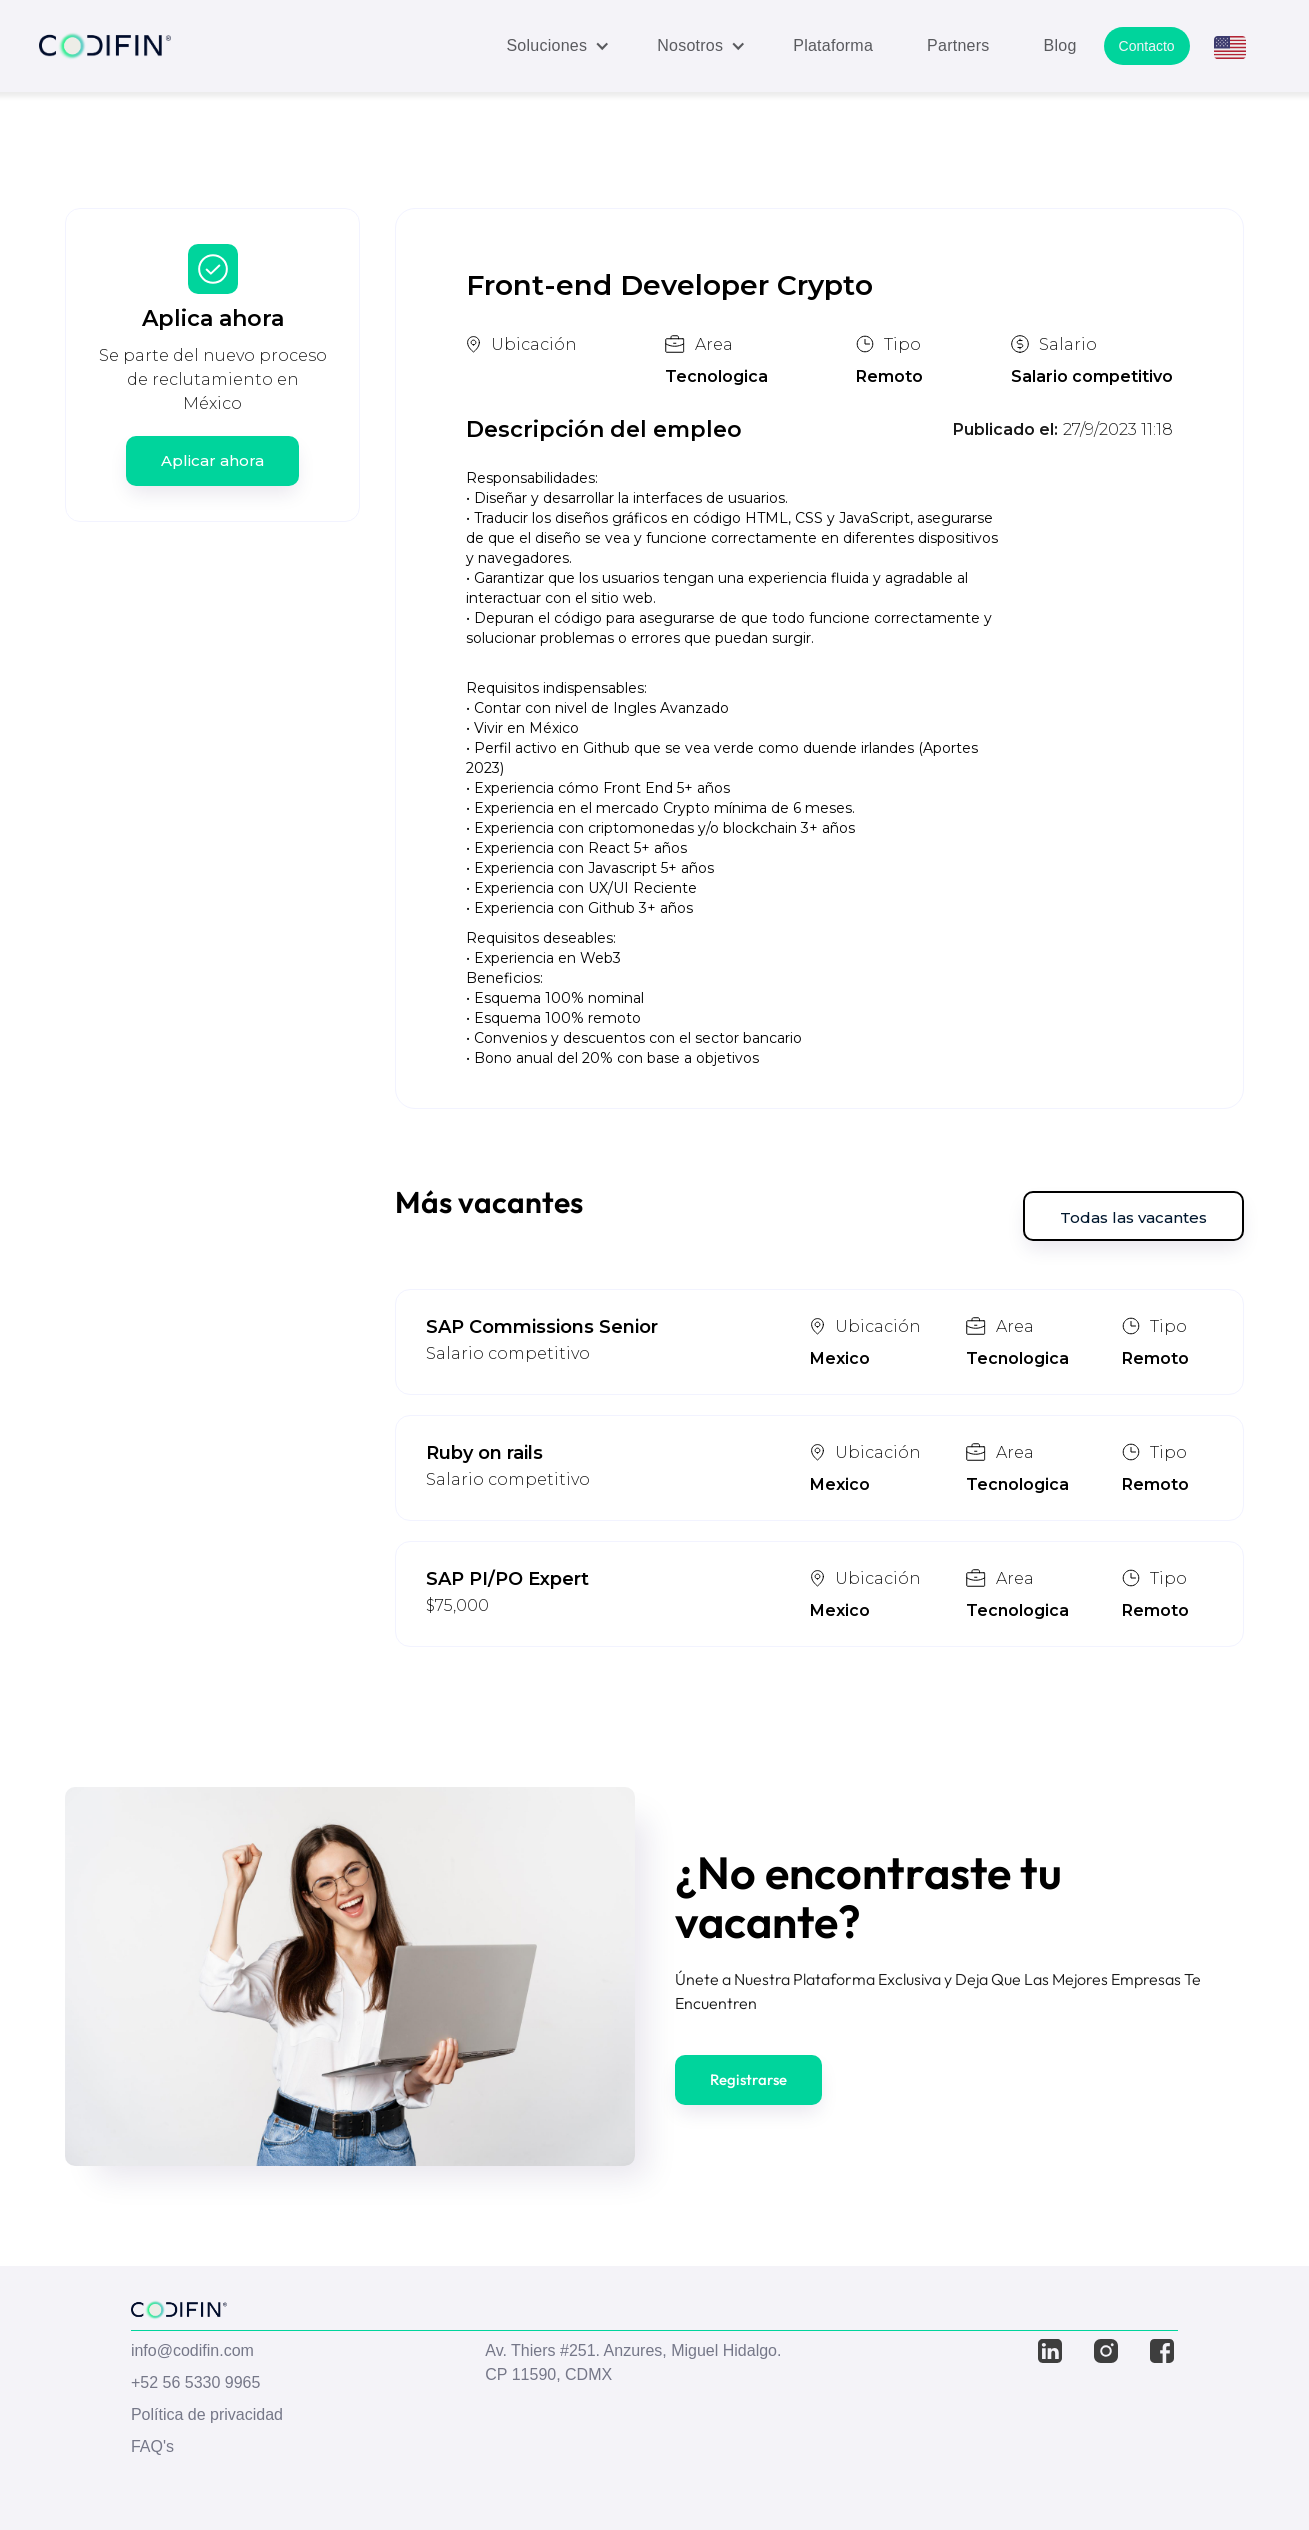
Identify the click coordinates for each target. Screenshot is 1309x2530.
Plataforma (833, 45)
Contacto (1147, 46)
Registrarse (748, 2079)
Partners (958, 45)
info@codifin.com (192, 2350)
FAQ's (152, 2446)
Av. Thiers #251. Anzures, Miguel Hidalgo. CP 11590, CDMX (633, 2362)
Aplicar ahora (212, 460)
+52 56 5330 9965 (195, 2382)
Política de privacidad (207, 2414)
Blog (1060, 45)
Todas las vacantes (1133, 1217)
